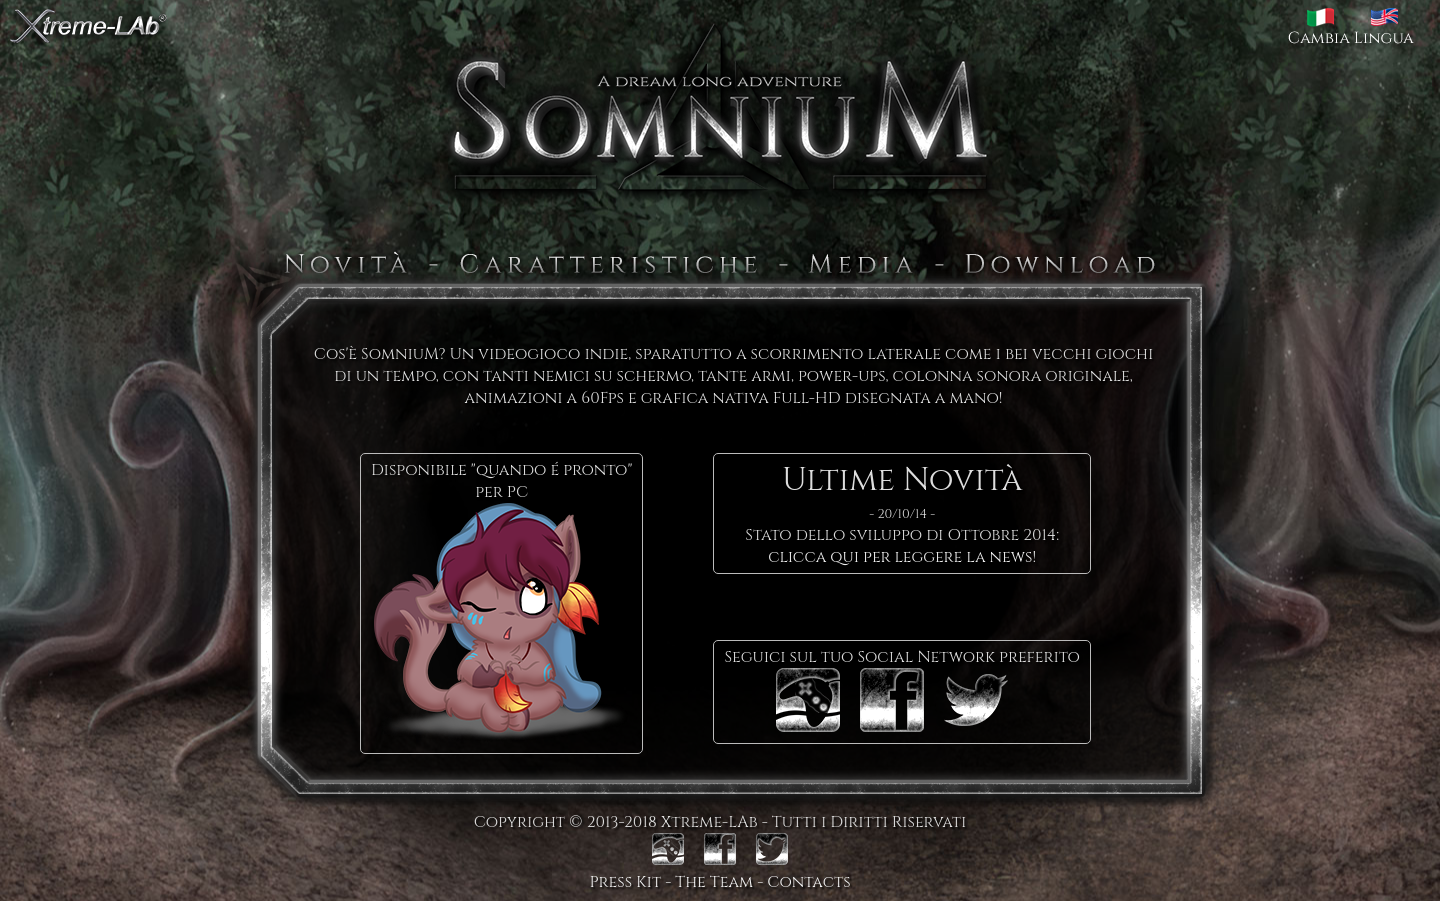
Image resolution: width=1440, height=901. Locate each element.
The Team (714, 882)
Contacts (808, 882)
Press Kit (625, 882)
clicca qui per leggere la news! (902, 557)
